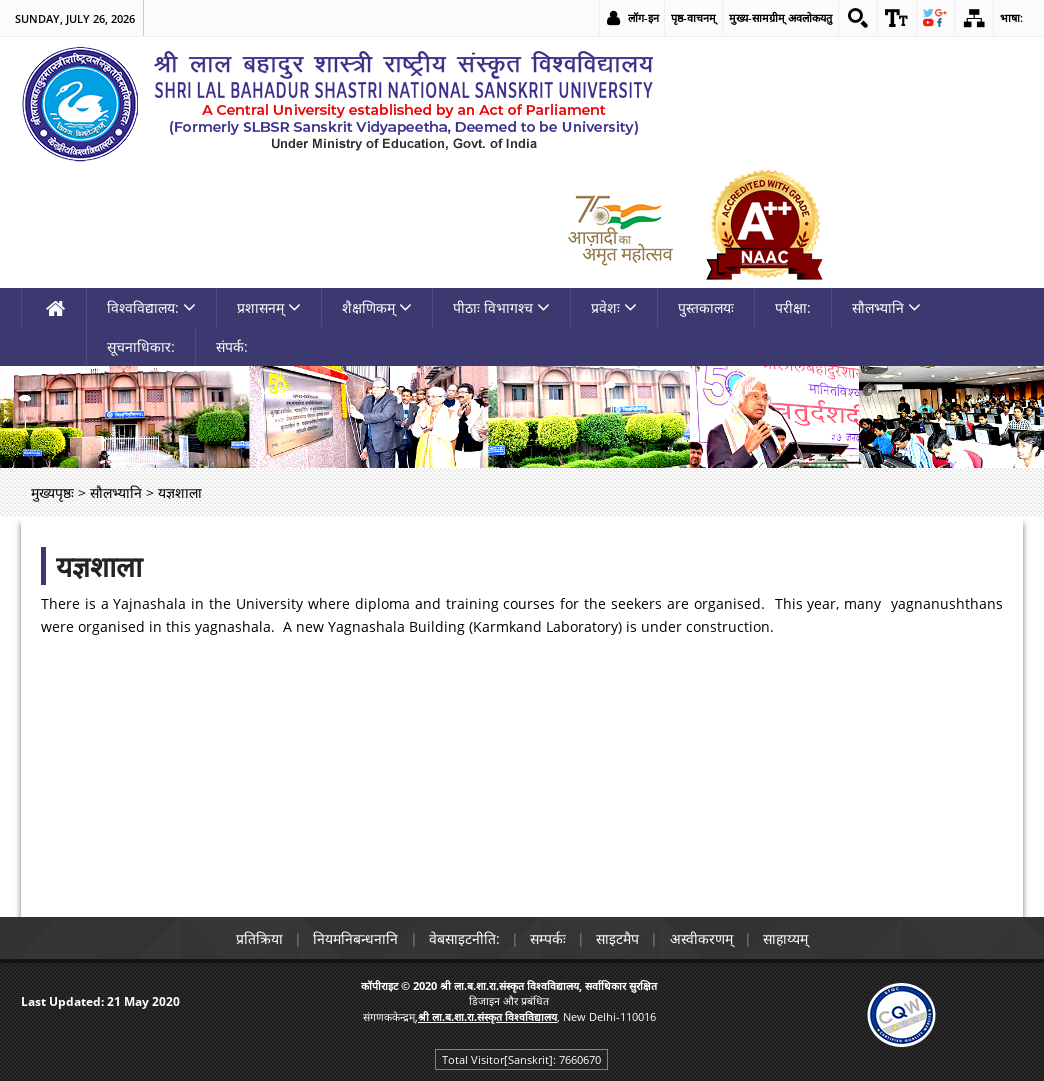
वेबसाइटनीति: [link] (462, 938)
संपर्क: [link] (232, 346)
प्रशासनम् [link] (269, 307)
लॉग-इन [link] (642, 17)
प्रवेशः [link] (614, 307)
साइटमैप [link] (619, 938)
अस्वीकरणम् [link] (704, 938)
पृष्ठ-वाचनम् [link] (692, 17)
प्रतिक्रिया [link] (254, 938)
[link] (857, 18)
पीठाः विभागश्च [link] (501, 307)
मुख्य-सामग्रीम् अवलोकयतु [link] (779, 17)
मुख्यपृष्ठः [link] (52, 492)
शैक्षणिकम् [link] (377, 307)
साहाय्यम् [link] (790, 938)
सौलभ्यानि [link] (886, 307)
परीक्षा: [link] (793, 307)
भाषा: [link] (1011, 17)
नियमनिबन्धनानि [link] (352, 938)
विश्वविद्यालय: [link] (151, 307)
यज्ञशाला (99, 566)
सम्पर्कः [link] (548, 938)
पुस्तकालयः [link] (706, 307)
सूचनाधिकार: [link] (141, 346)
